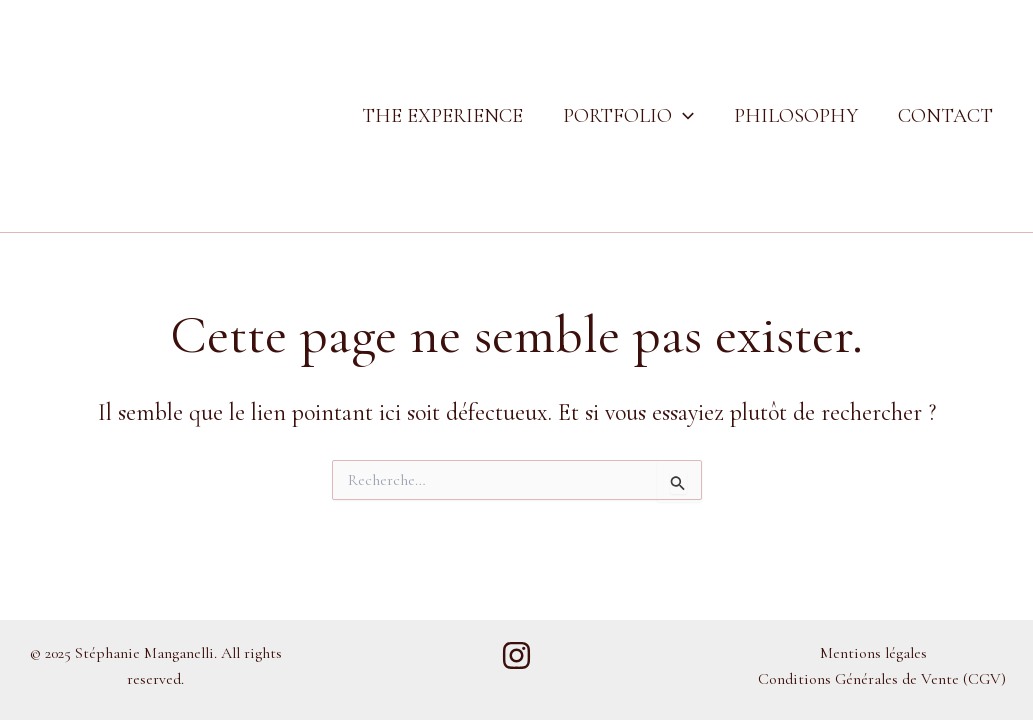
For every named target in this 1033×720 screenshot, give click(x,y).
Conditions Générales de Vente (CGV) (882, 679)
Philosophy (796, 116)
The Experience (442, 116)
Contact (945, 116)
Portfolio (628, 116)
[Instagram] (516, 655)
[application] (683, 116)
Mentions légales (873, 653)
